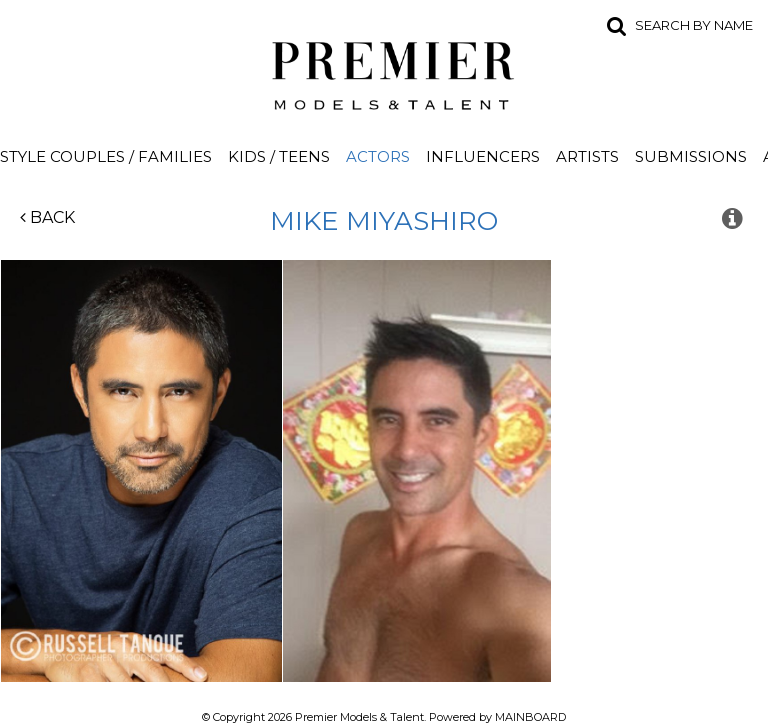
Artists (587, 156)
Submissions (691, 156)
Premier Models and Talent (384, 72)
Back (47, 217)
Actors (378, 156)
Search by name (694, 25)
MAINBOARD (530, 717)
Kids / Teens (279, 156)
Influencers (483, 156)
